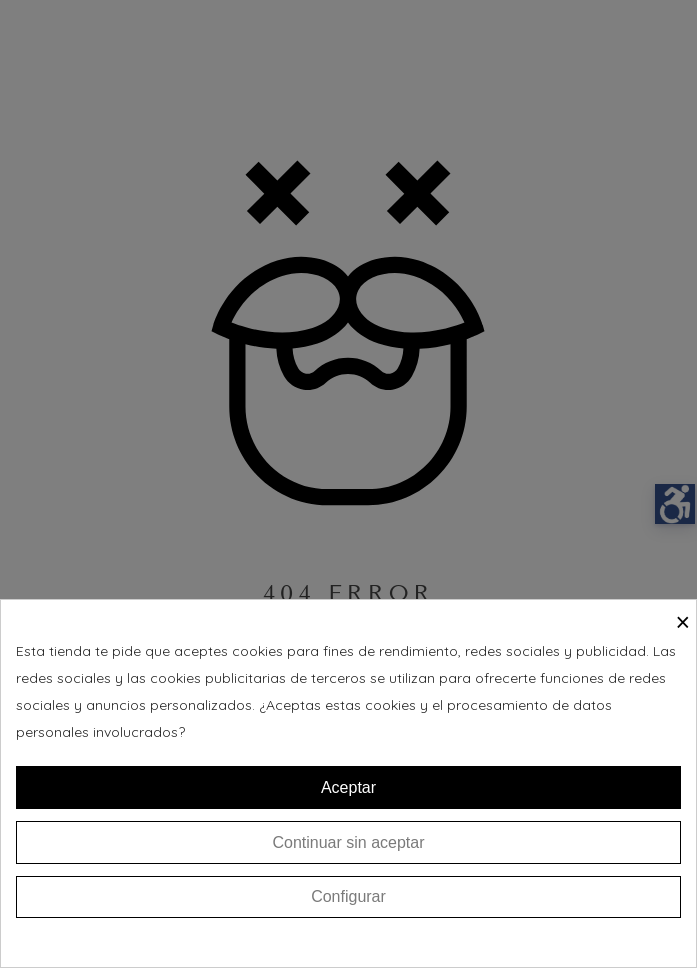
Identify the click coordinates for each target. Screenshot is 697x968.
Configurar (348, 896)
